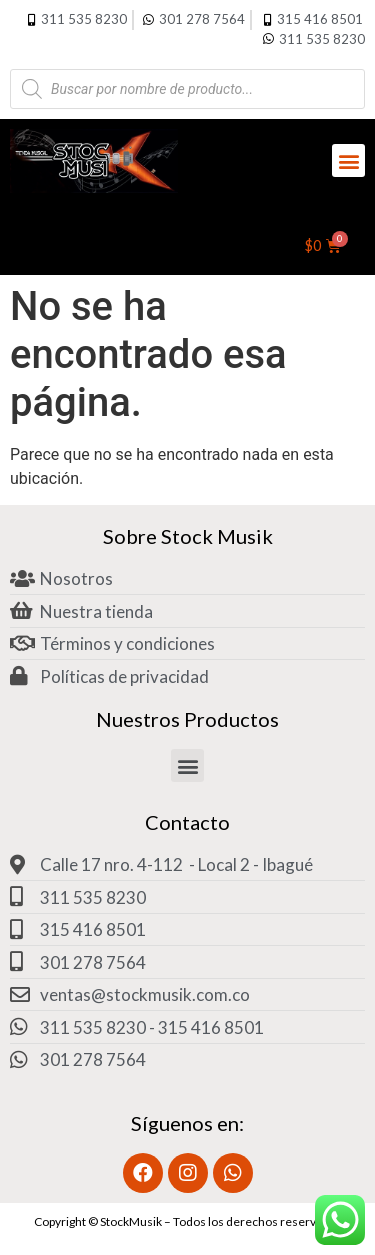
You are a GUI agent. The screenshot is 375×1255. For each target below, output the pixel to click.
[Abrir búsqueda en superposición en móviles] (187, 89)
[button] (348, 160)
